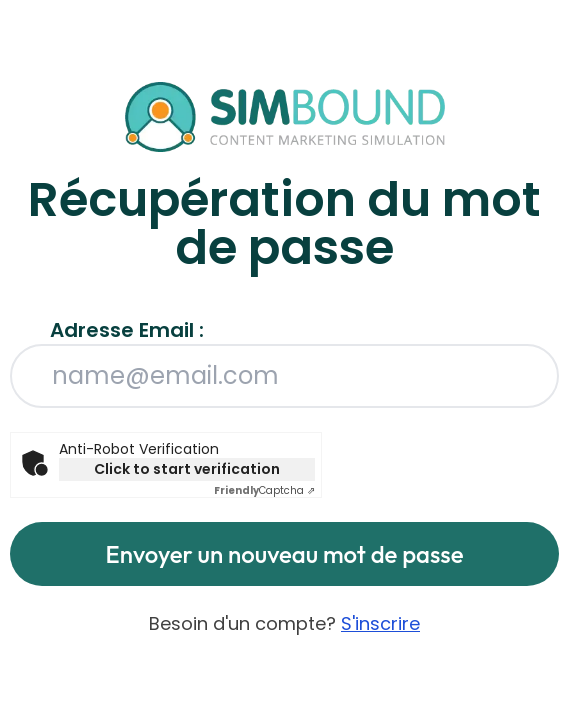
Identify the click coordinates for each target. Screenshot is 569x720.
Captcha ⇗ (264, 490)
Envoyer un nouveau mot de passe (285, 554)
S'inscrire (380, 623)
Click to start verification (187, 469)
